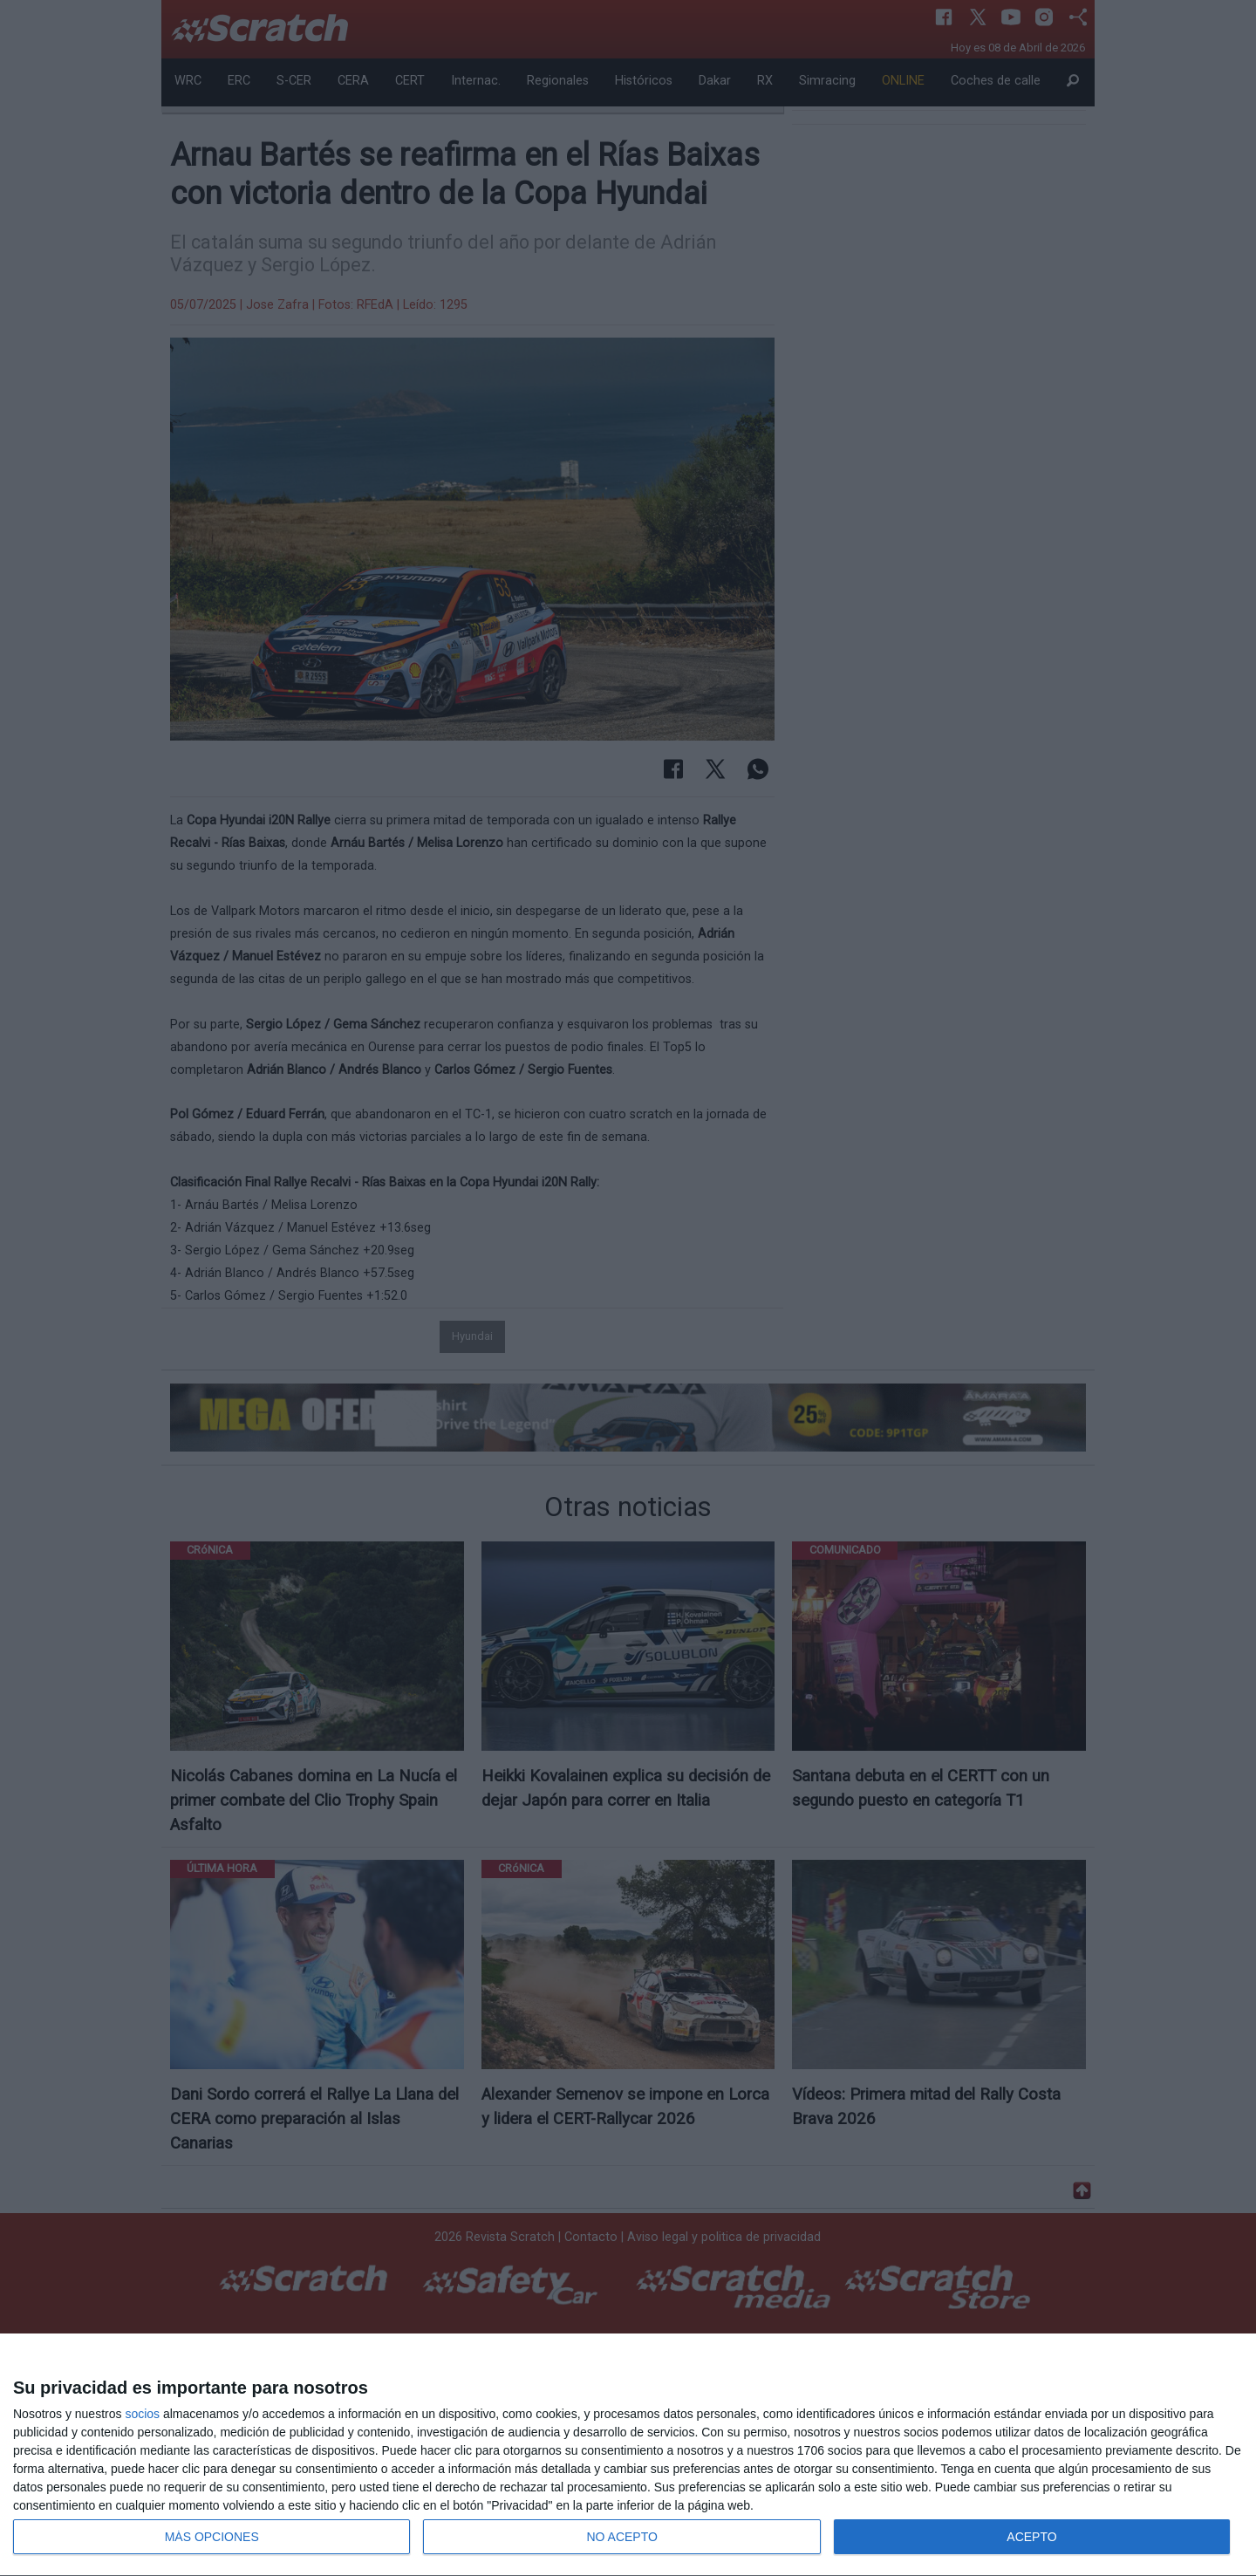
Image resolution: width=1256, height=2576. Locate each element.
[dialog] (628, 2455)
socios (142, 2414)
